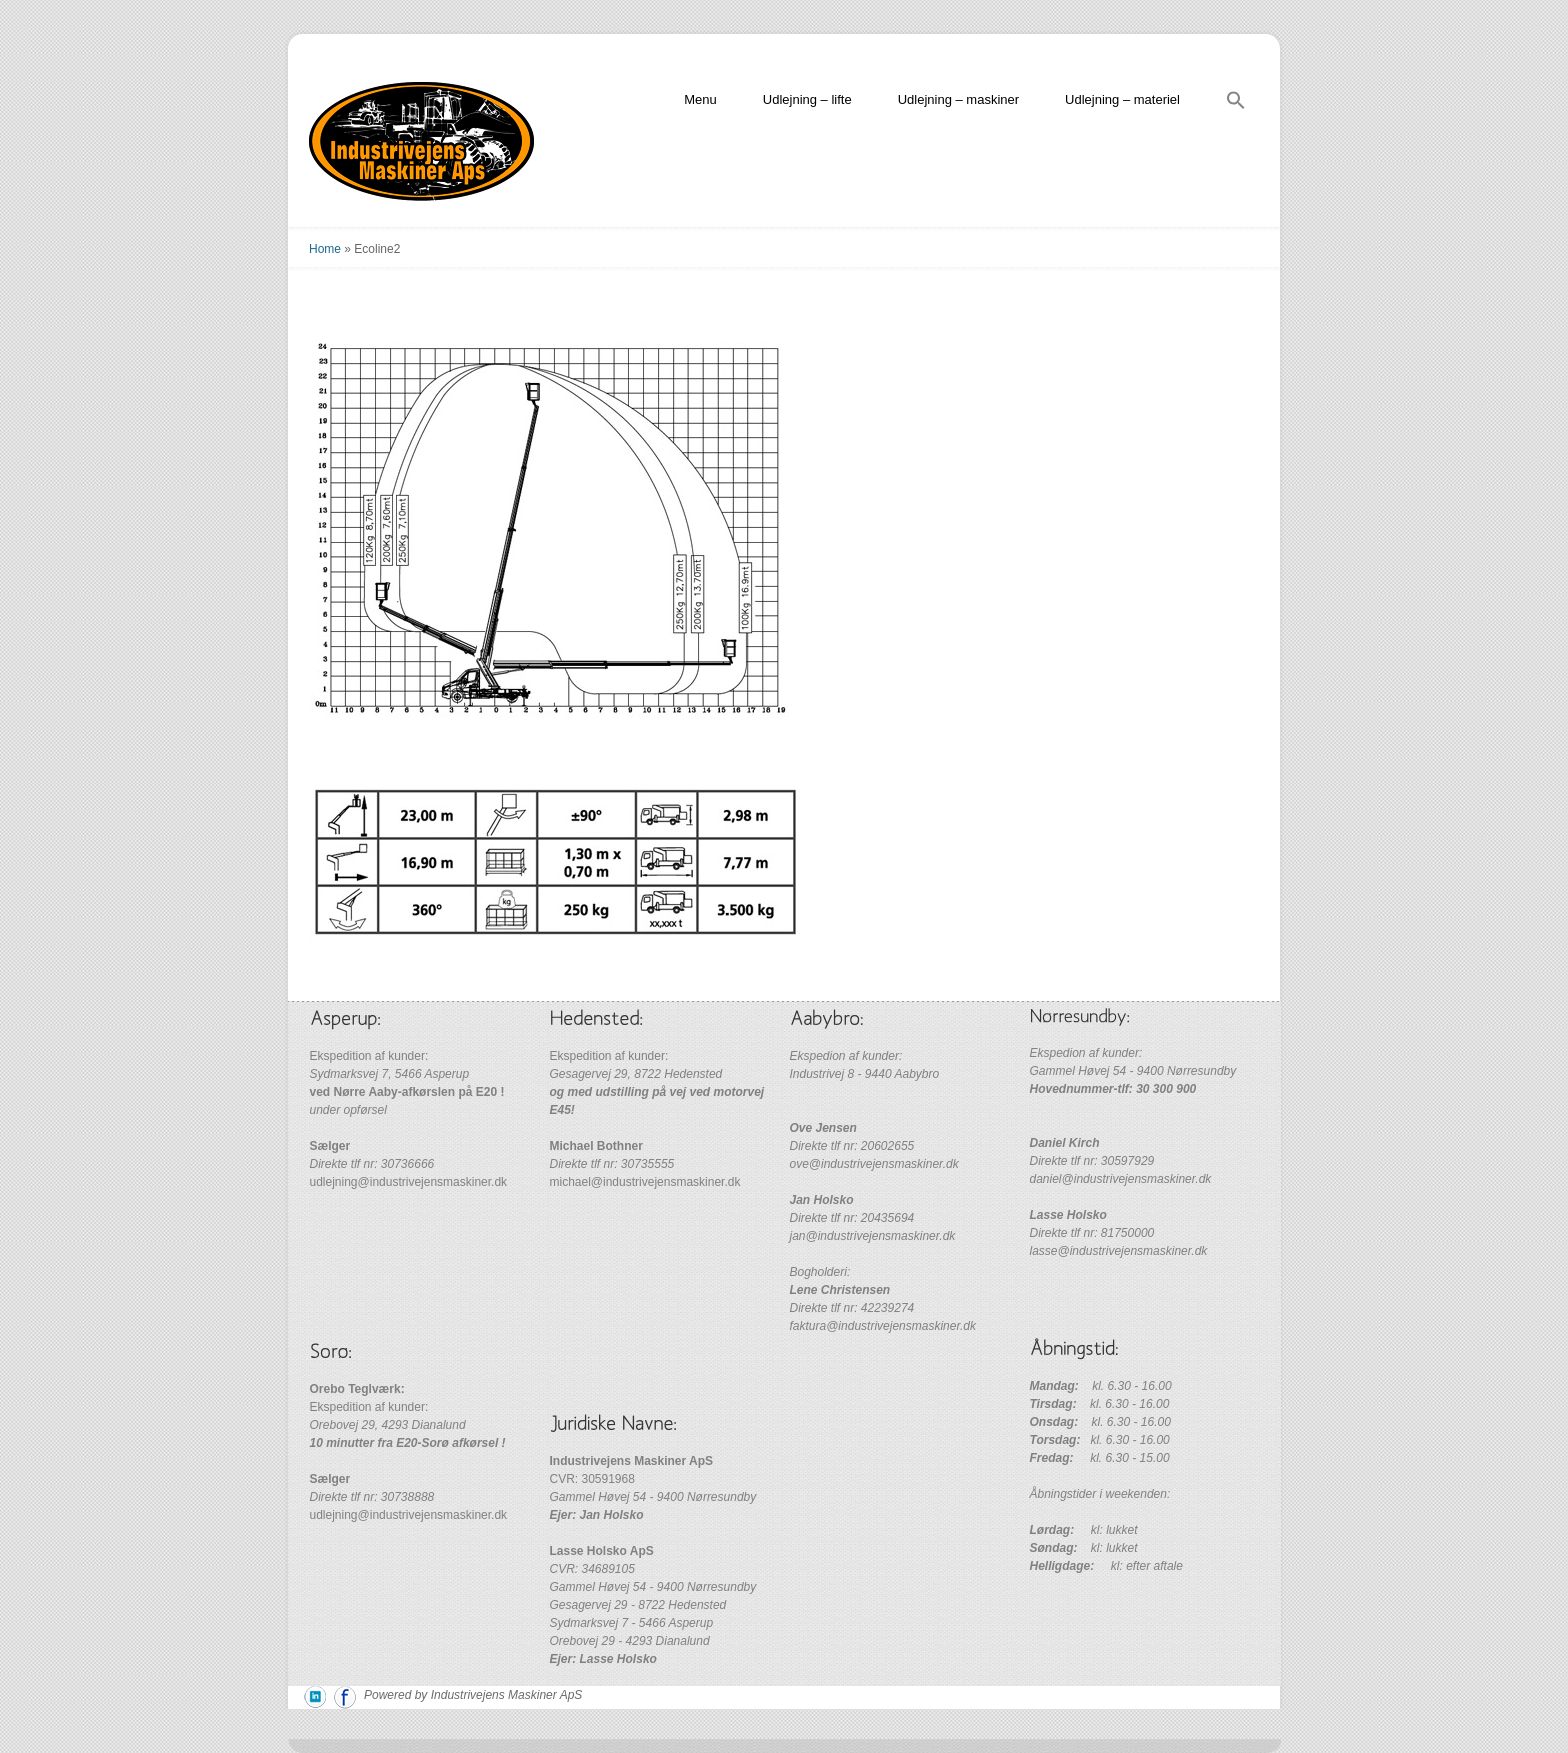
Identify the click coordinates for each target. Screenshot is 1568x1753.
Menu (700, 99)
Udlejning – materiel (1122, 99)
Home (325, 249)
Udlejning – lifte (807, 99)
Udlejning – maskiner (958, 99)
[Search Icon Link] (1236, 103)
